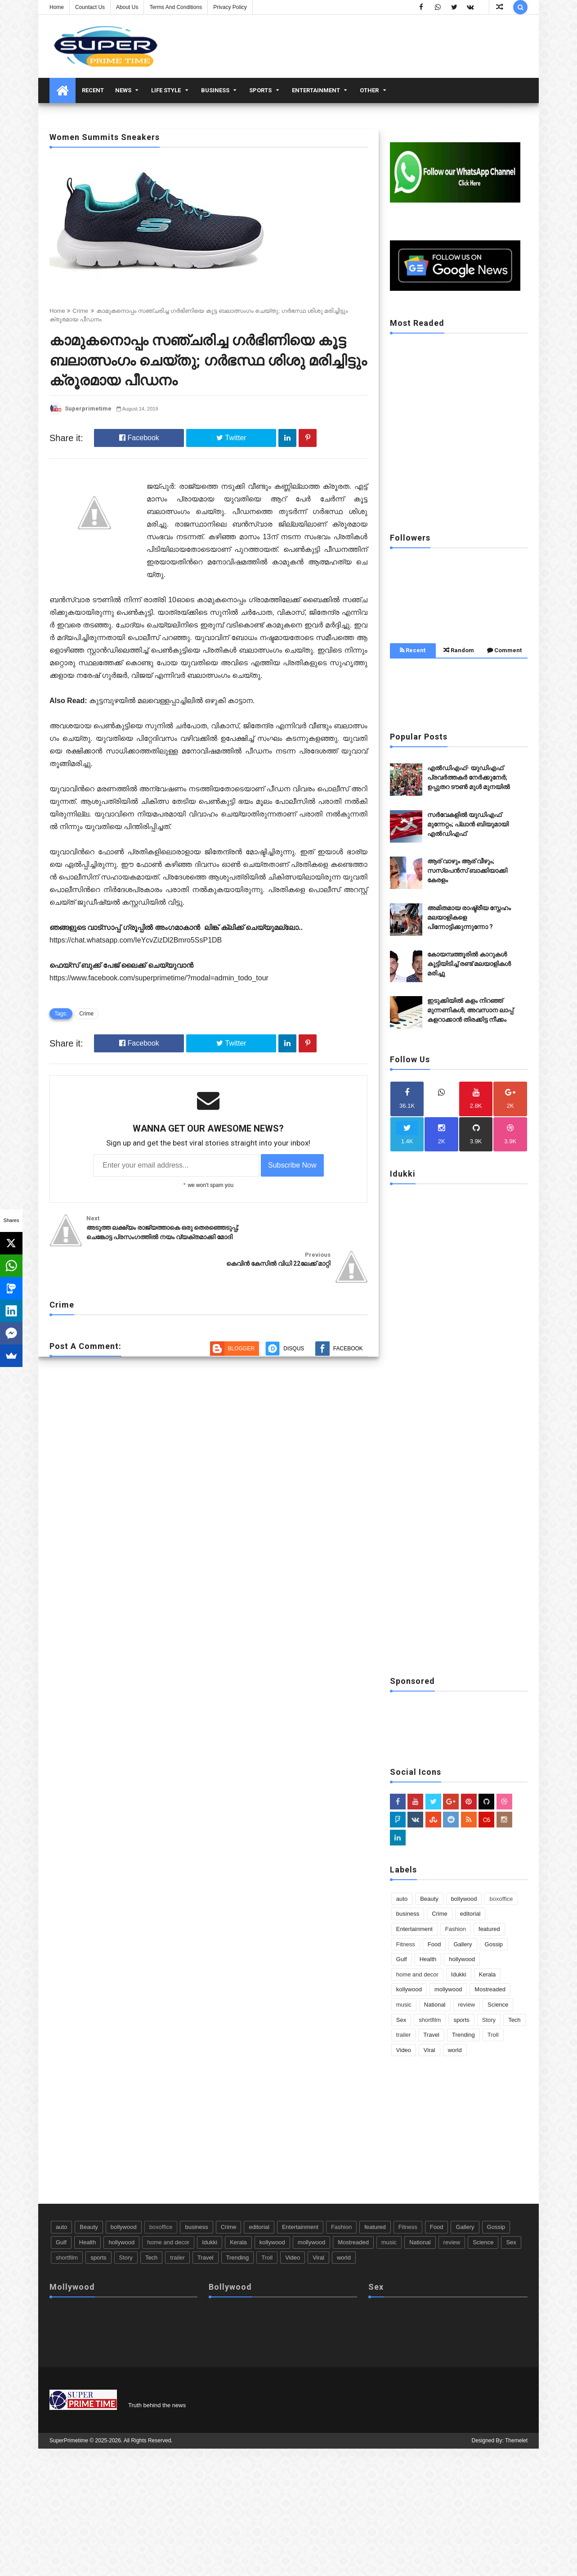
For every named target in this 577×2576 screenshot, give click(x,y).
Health (428, 1959)
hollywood (462, 1959)
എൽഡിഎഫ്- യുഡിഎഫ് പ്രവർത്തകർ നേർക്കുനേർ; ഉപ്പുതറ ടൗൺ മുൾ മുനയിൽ (468, 777)
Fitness (405, 1944)
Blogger (241, 1316)
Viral (429, 2050)
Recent (93, 90)
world (455, 2050)
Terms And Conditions (175, 7)
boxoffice (501, 1898)
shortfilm (430, 2020)
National (435, 2004)
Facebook (139, 438)
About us (127, 7)
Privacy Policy (230, 7)
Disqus (293, 1316)
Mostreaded (489, 1989)
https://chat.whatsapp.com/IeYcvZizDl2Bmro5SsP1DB (135, 940)
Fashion (455, 1929)
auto (401, 1898)
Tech (514, 2020)
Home (56, 7)
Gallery (462, 1944)
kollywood (409, 1989)
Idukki (458, 1974)
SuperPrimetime (68, 2440)
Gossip (494, 1944)
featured (489, 1929)
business (215, 90)
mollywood (448, 1989)
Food (434, 1944)
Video (403, 2050)
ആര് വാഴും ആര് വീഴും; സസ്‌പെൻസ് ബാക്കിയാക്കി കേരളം (467, 870)
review (466, 2004)
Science (498, 2004)
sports (461, 2020)
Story (489, 2020)
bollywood (464, 1898)
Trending (463, 2034)
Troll (493, 2034)
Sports (260, 90)
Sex (401, 2020)
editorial (470, 1913)
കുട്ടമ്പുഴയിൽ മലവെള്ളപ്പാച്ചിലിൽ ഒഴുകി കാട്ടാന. (173, 700)
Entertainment (316, 90)
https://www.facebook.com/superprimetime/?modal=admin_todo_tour (158, 978)
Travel (431, 2034)
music (404, 2004)
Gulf (401, 1959)
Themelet (516, 2440)
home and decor (417, 1974)
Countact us (90, 7)
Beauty (429, 1898)
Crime (80, 310)
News (123, 90)
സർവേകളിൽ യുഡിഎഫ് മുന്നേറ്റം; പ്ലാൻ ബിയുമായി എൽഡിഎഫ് (468, 824)
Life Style (166, 90)
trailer (403, 2034)
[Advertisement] (459, 459)
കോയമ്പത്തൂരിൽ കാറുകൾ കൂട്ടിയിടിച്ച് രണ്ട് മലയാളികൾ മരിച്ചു (469, 964)
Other (369, 90)
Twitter (231, 438)
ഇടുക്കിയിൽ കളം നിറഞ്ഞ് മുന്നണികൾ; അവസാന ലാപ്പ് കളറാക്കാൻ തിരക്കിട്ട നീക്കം (470, 1010)
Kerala (487, 1974)
